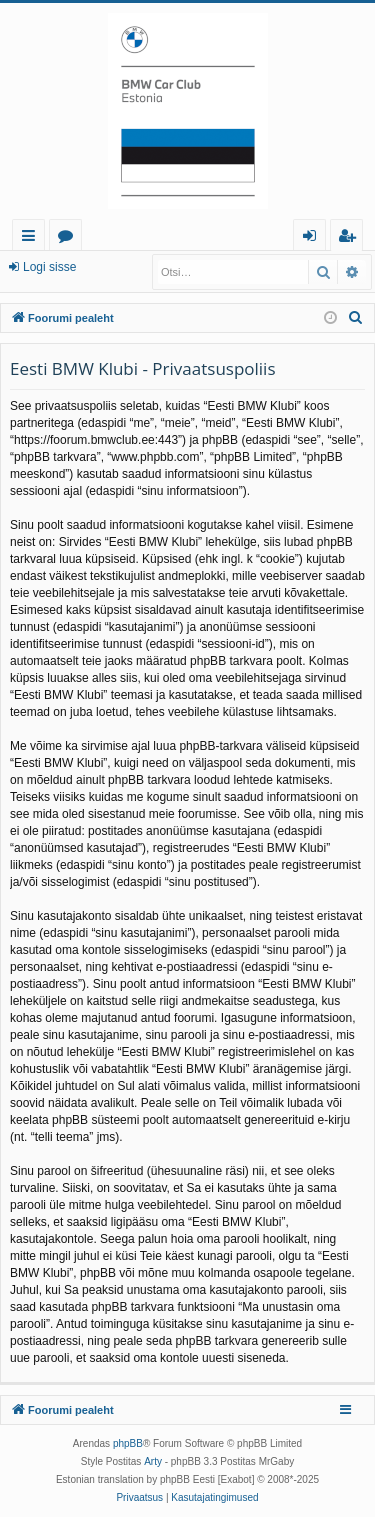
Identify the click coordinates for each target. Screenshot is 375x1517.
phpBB (128, 1443)
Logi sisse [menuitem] (313, 238)
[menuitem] (356, 318)
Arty (153, 1461)
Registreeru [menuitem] (351, 238)
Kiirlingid (32, 238)
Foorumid (69, 238)
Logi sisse (49, 267)
